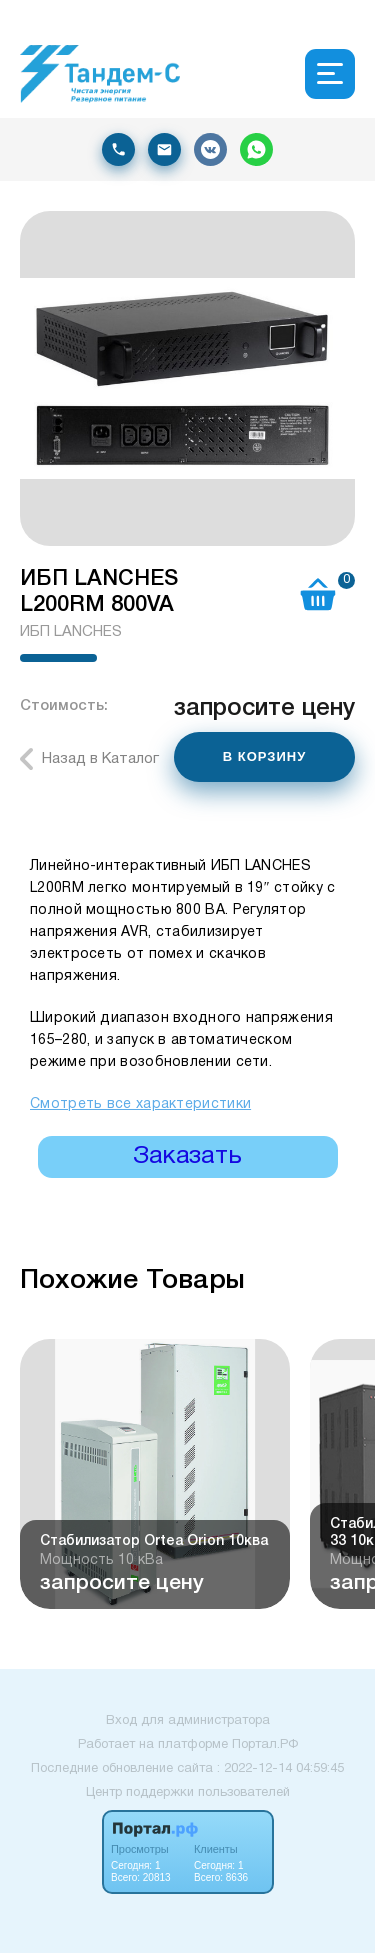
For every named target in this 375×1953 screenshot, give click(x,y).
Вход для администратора (188, 1721)
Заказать (187, 1156)
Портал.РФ (265, 1745)
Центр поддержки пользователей (188, 1793)
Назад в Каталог (100, 759)
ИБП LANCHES (71, 632)
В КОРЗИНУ (265, 756)
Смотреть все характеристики (140, 1104)
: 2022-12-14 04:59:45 (280, 1769)
